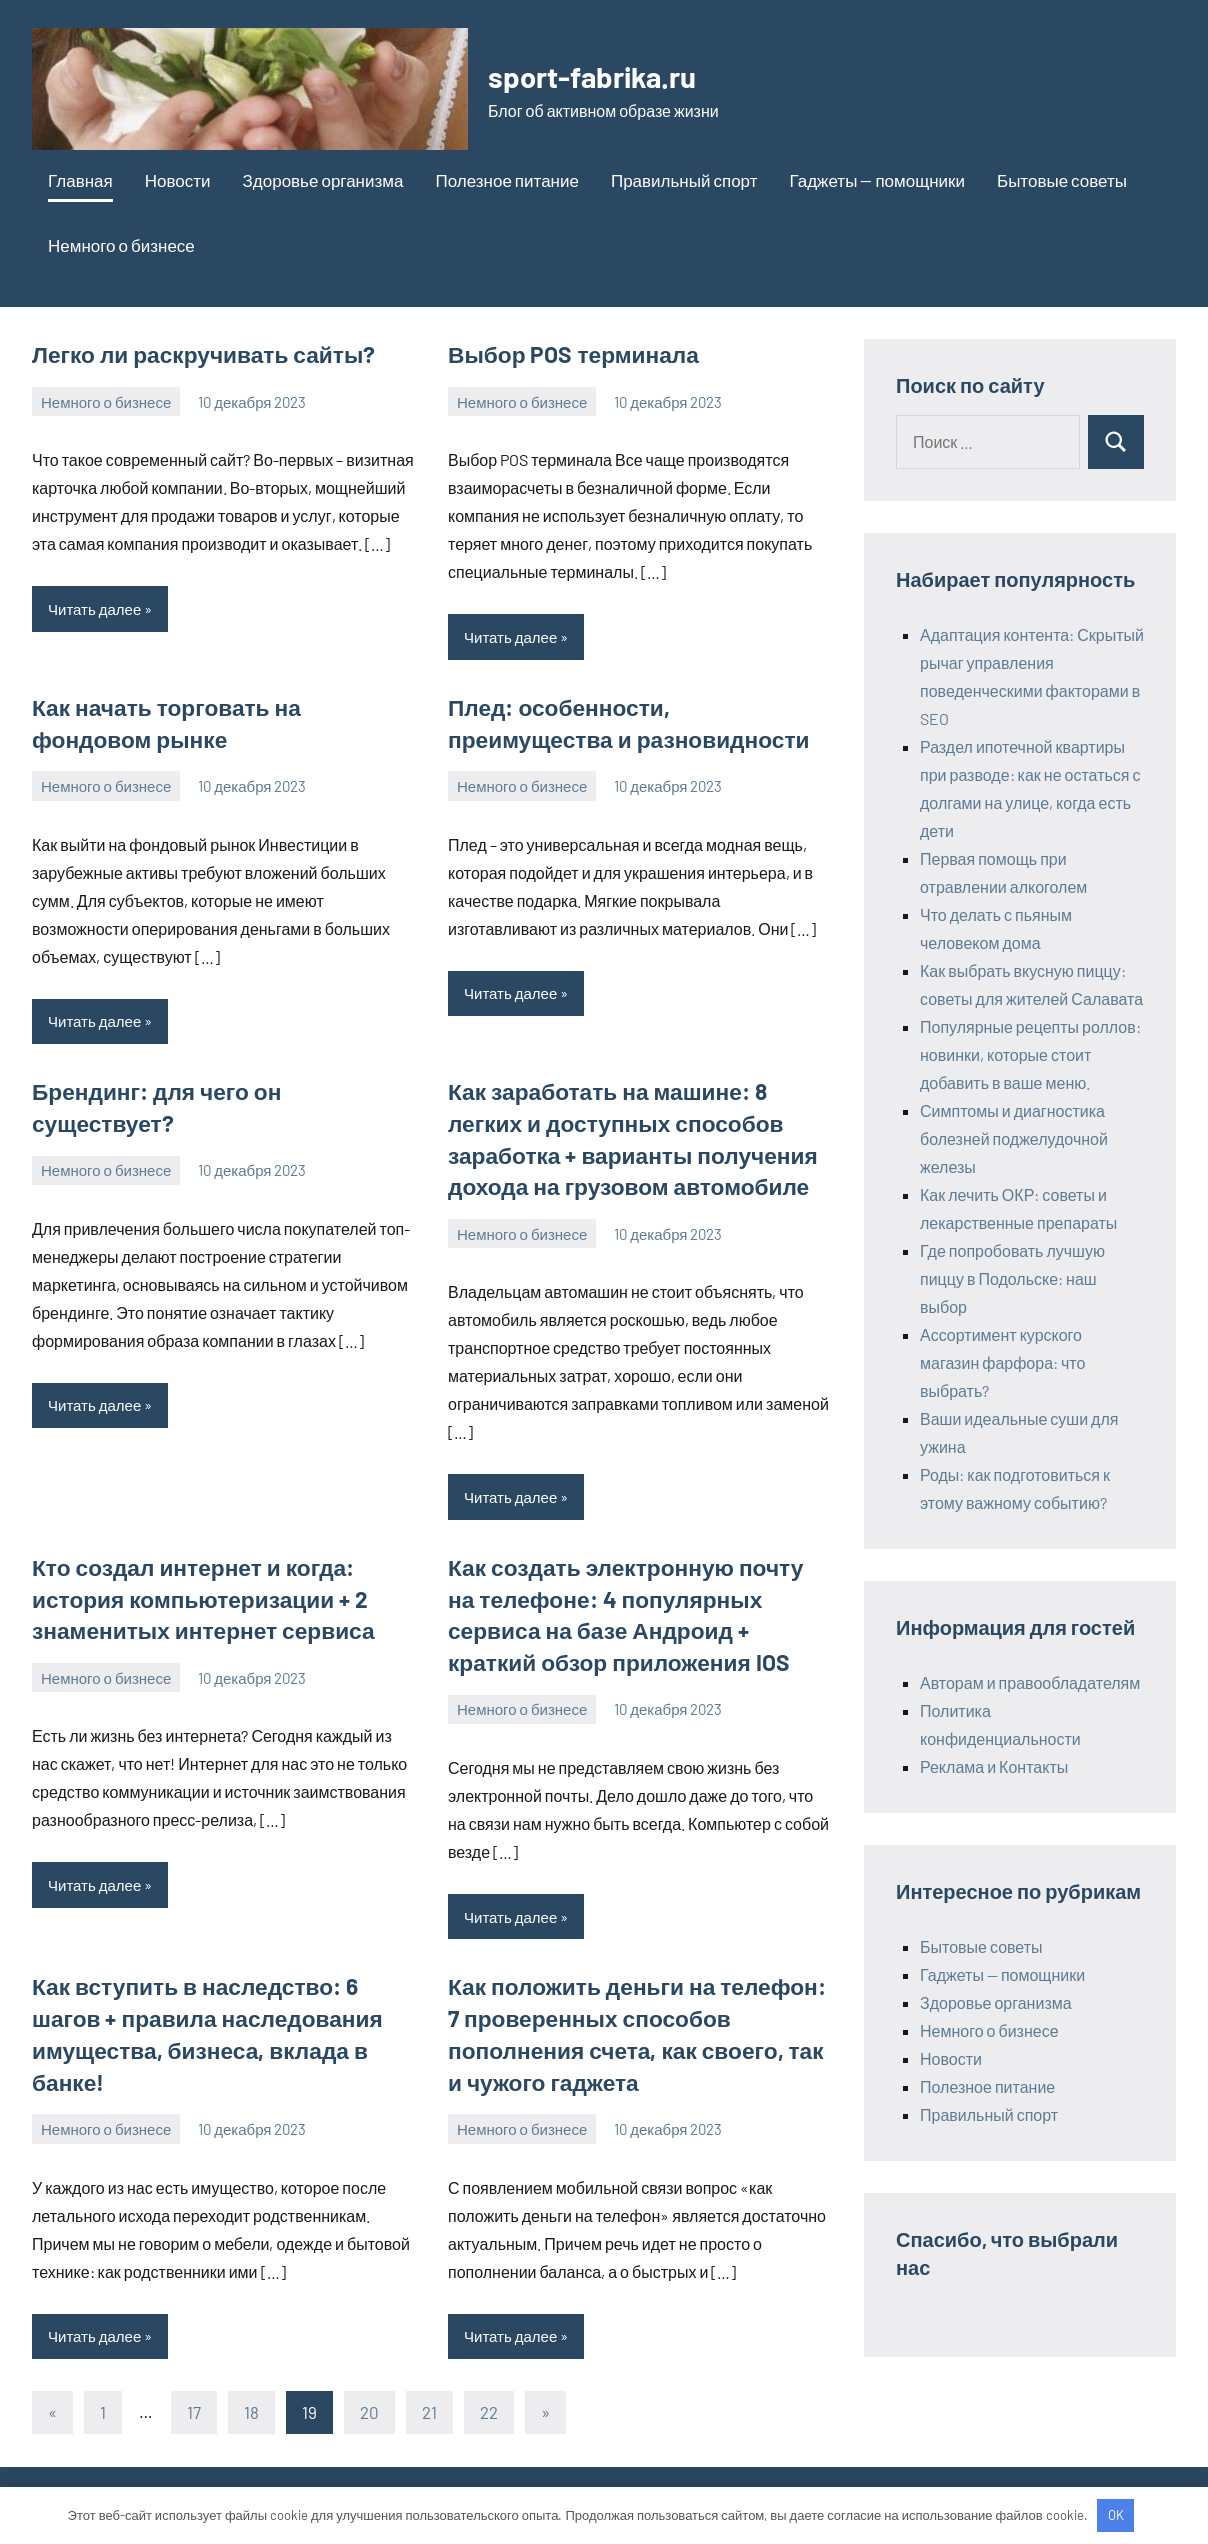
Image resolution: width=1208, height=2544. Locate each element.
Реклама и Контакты (994, 1766)
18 (251, 2397)
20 (369, 2397)
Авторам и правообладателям (1030, 1682)
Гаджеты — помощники (877, 180)
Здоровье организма (323, 180)
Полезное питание (506, 180)
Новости (178, 180)
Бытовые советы (1062, 180)
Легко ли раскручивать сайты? (197, 354)
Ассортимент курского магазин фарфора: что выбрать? (1002, 1362)
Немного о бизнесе (121, 245)
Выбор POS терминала (568, 354)
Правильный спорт (684, 180)
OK (1116, 2515)
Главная (80, 180)
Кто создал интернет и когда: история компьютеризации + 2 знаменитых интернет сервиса (197, 1591)
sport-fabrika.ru (601, 75)
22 (489, 2397)
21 (429, 2397)
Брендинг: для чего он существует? (222, 1088)
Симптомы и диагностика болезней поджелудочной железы (1014, 1138)
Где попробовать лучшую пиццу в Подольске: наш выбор (1012, 1278)
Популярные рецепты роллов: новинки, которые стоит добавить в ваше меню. (1030, 1054)
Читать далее (94, 608)
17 (194, 2397)
